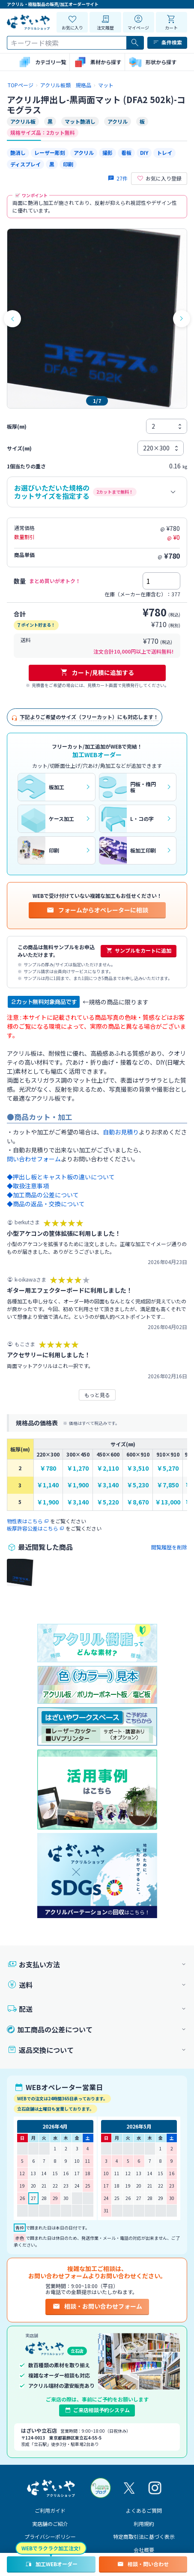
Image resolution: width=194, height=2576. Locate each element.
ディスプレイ (25, 164)
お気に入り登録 (159, 178)
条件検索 (167, 42)
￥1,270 (78, 1468)
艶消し (18, 152)
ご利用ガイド (50, 2510)
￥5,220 (108, 1502)
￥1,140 (48, 1485)
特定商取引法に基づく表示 (144, 2536)
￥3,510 (138, 1468)
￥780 (48, 1468)
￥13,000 (167, 1502)
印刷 (68, 164)
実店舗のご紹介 (50, 2523)
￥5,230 (138, 1485)
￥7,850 (168, 1485)
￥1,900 (78, 1485)
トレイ (164, 152)
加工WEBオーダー (51, 2564)
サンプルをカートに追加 (138, 950)
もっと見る (97, 1394)
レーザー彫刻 (49, 152)
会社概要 (144, 2549)
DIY (144, 152)
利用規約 (144, 2523)
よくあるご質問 (144, 2510)
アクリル (84, 152)
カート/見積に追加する (97, 672)
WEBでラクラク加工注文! (51, 2548)
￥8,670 (138, 1502)
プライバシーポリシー (50, 2536)
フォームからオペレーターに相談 (97, 910)
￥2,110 (108, 1468)
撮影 (107, 152)
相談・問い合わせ (143, 2564)
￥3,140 (108, 1485)
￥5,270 (168, 1468)
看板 (126, 152)
